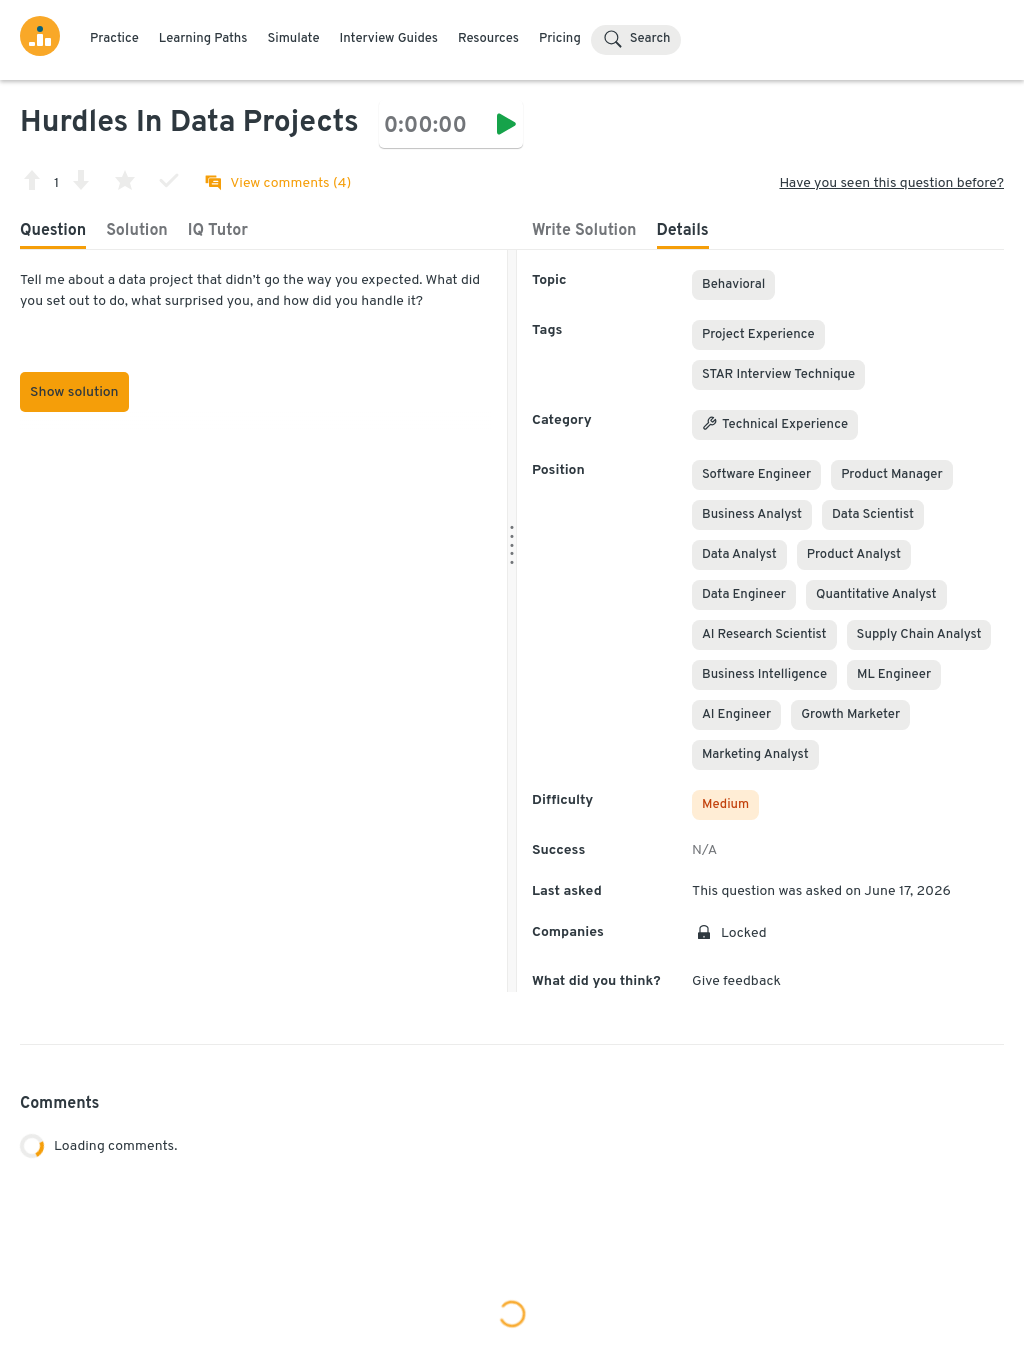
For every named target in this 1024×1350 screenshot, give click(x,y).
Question (53, 231)
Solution (137, 231)
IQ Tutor (218, 231)
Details (683, 231)
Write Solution (584, 231)
